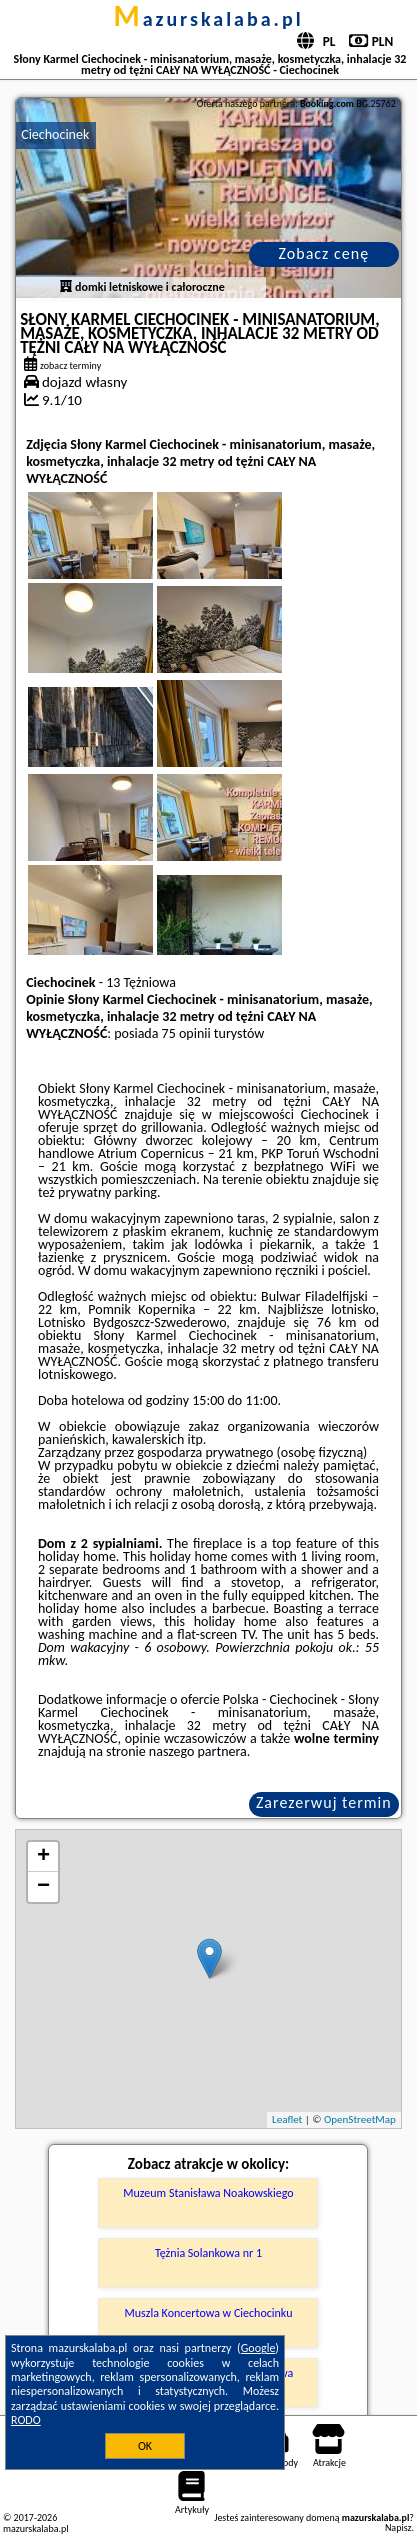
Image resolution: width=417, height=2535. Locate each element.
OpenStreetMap (360, 2119)
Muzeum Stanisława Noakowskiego (208, 2193)
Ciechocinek (55, 134)
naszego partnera (198, 1751)
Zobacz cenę (324, 253)
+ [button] (43, 1857)
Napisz (398, 2527)
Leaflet (287, 2119)
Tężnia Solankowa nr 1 (208, 2253)
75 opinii (186, 1033)
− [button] (43, 1887)
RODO (26, 2420)
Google (258, 2348)
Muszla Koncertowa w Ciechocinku (209, 2313)
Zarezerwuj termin (324, 1802)
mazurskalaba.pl (208, 19)
